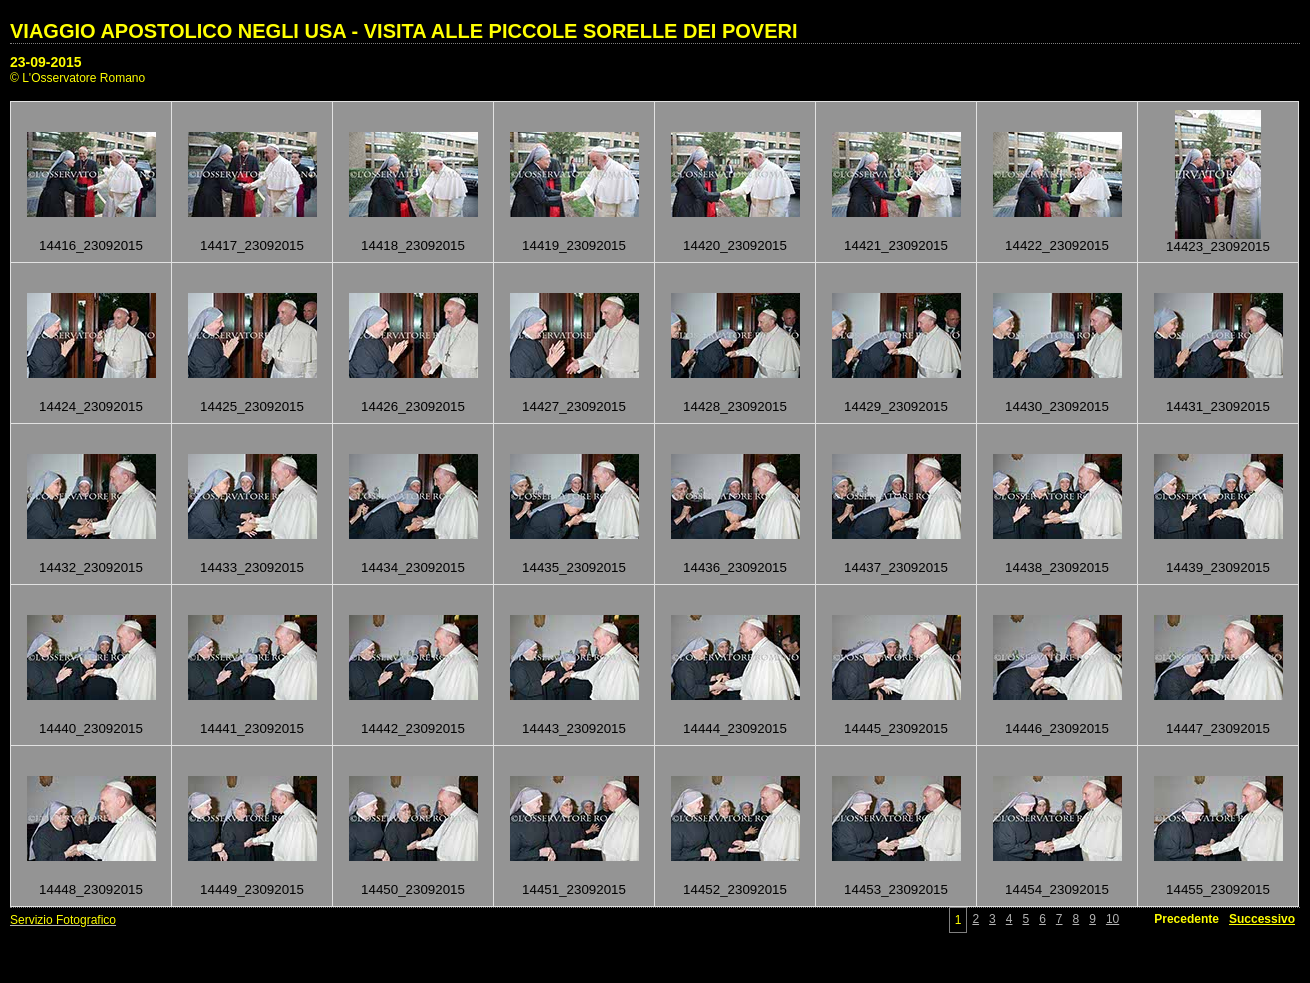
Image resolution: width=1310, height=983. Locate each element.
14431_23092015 (1218, 406)
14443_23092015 (574, 728)
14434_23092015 (413, 567)
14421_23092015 (896, 245)
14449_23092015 (252, 889)
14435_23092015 (574, 567)
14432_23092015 (91, 567)
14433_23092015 (252, 567)
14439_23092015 (1218, 567)
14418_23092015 (413, 245)
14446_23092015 (1057, 728)
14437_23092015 (896, 567)
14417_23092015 (252, 245)
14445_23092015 (896, 728)
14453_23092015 (896, 889)
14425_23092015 (252, 406)
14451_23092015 (574, 889)
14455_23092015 (1218, 889)
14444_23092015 (735, 728)
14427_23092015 (574, 406)
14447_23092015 (1218, 728)
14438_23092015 (1057, 567)
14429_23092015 (896, 406)
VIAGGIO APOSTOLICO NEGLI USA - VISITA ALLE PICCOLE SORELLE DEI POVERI (403, 31)
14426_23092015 (413, 406)
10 (1112, 919)
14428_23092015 (735, 406)
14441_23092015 (252, 728)
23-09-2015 (46, 62)
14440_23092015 (91, 728)
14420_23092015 (735, 245)
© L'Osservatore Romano (77, 78)
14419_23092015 (574, 245)
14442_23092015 (413, 728)
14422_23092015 (1057, 245)
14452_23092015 (735, 889)
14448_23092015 (91, 889)
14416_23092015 (91, 245)
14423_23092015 (1218, 246)
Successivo (1262, 919)
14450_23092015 (413, 889)
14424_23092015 (91, 406)
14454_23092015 (1057, 889)
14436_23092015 (735, 567)
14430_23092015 (1057, 406)
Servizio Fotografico (63, 920)
